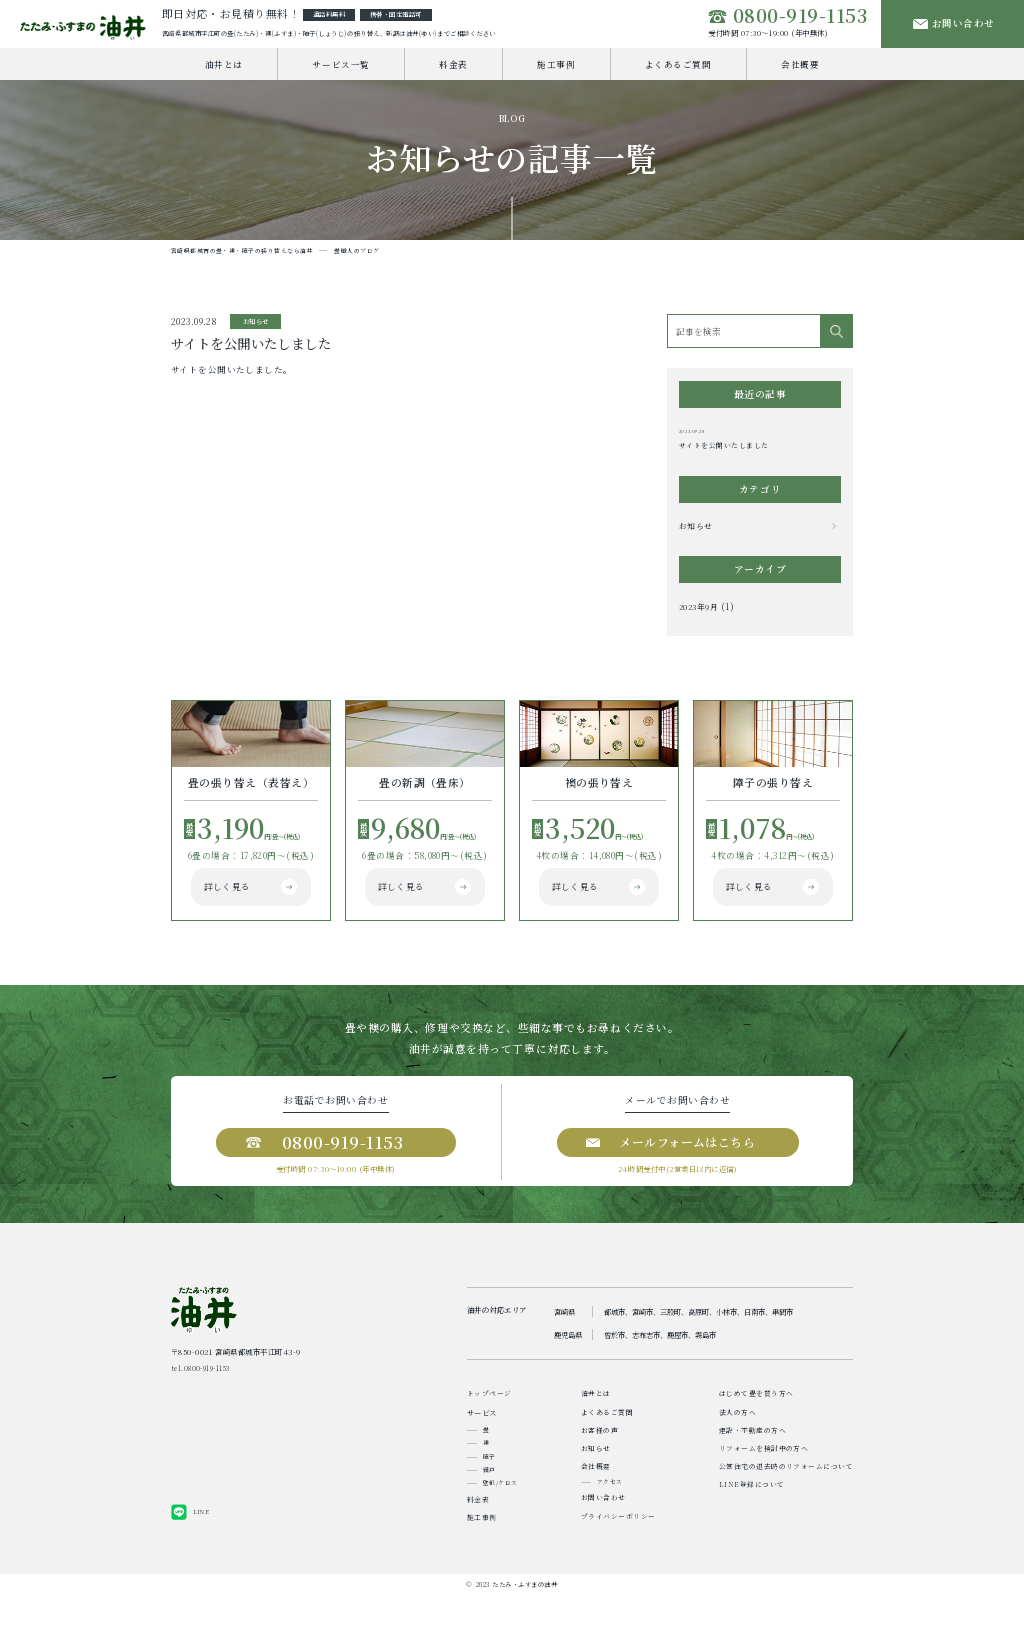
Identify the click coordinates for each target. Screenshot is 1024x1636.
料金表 (453, 69)
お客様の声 (599, 1460)
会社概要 (800, 69)
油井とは (224, 69)
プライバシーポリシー (617, 1556)
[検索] (836, 337)
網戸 (489, 1502)
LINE (202, 1552)
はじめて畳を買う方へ (755, 1419)
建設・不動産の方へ (752, 1460)
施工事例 (556, 69)
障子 (489, 1487)
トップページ (489, 1419)
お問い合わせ (956, 26)
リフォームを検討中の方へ (763, 1480)
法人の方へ (737, 1440)
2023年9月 (701, 615)
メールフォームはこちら (694, 1165)
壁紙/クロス (500, 1516)
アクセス (609, 1518)
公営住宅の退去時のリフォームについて (786, 1500)
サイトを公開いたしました (723, 451)
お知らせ (698, 533)
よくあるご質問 (678, 69)
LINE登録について (751, 1521)
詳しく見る (224, 917)
